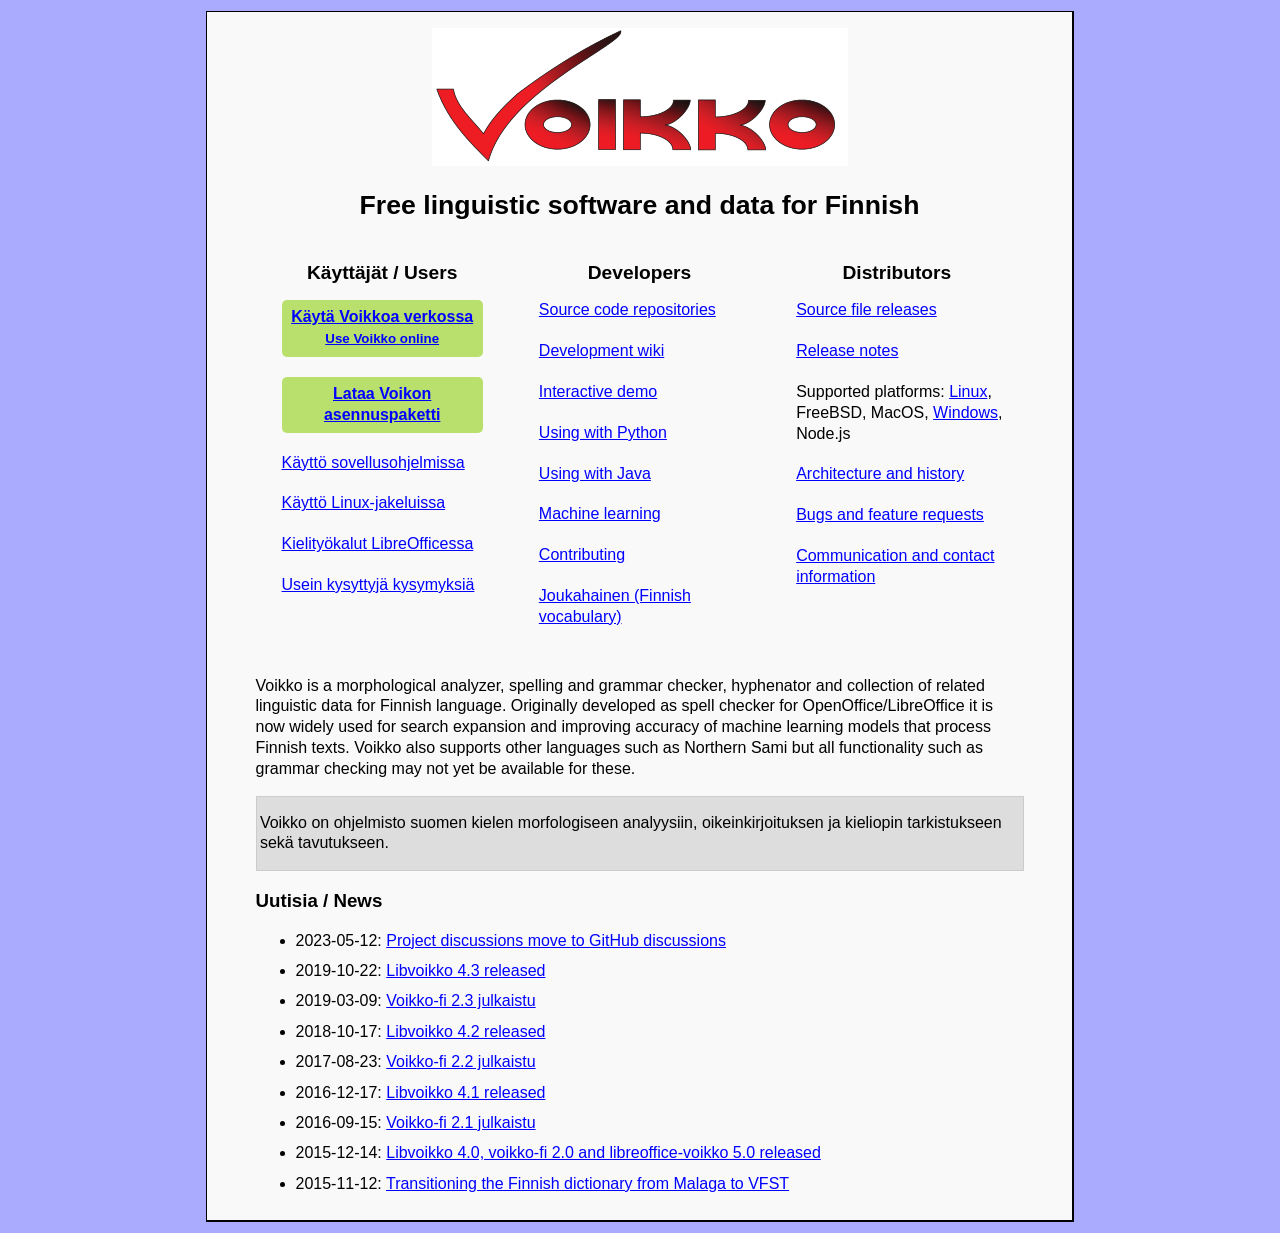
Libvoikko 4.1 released (465, 1092)
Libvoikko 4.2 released (465, 1031)
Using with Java (595, 473)
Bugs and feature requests (890, 514)
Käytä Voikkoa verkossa (382, 327)
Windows (965, 412)
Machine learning (600, 513)
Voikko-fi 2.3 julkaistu (460, 1000)
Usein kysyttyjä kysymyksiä (378, 584)
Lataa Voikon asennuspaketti (382, 404)
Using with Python (603, 432)
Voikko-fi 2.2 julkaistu (460, 1061)
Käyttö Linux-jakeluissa (364, 502)
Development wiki (601, 350)
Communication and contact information (895, 566)
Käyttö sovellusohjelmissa (373, 462)
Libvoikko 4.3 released (465, 970)
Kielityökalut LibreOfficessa (378, 543)
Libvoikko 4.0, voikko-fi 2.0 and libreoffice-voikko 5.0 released (603, 1152)
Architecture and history (880, 473)
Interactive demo (598, 391)
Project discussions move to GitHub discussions (556, 940)
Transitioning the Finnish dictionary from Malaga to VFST (587, 1183)
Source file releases (866, 309)
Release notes (847, 350)
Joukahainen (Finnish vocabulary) (615, 606)
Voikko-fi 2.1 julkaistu (460, 1122)
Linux (968, 391)
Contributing (582, 554)
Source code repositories (627, 309)
